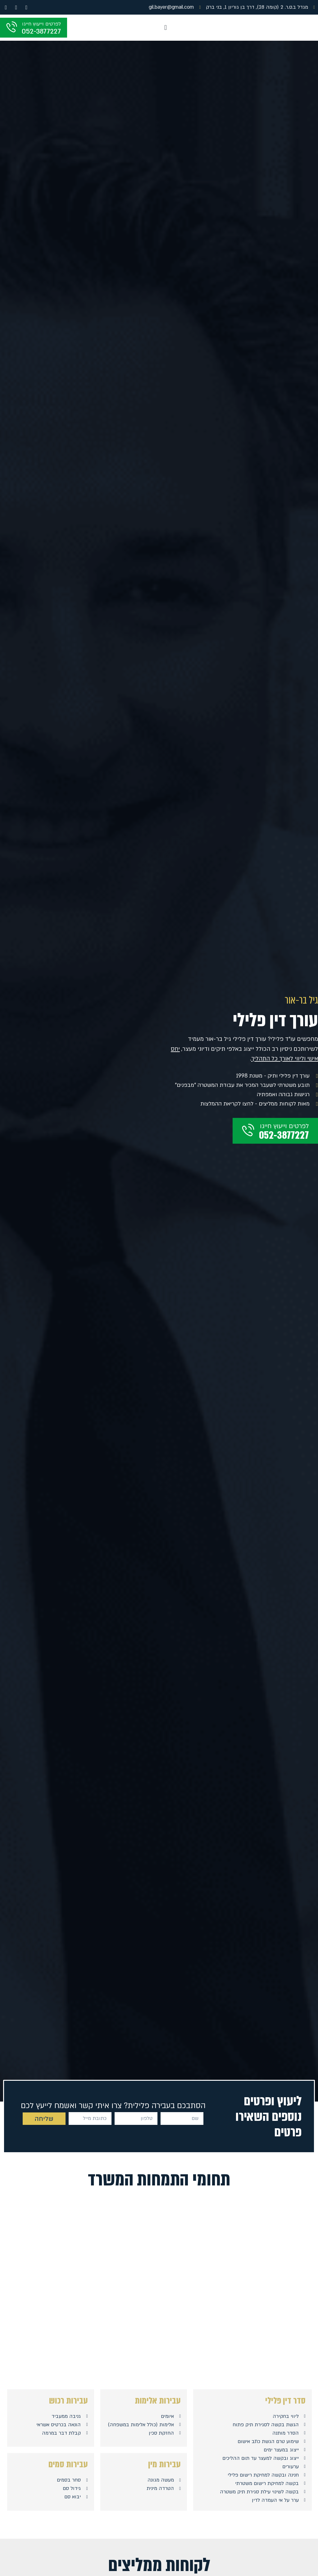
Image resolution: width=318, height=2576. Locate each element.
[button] (165, 28)
